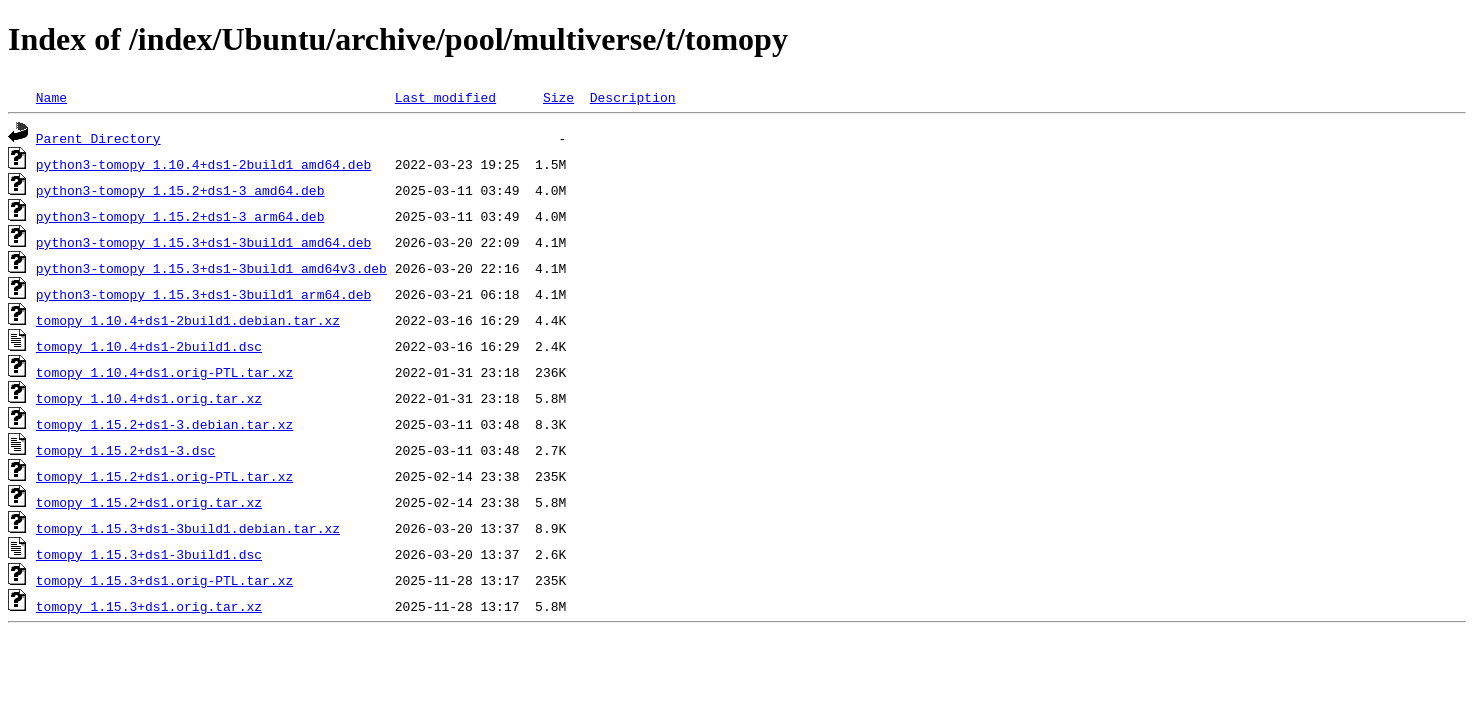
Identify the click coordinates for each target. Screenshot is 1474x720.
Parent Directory (98, 138)
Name (51, 97)
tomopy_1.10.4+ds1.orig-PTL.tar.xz (164, 372)
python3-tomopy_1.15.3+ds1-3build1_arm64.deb (203, 294)
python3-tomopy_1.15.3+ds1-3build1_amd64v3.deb (211, 268)
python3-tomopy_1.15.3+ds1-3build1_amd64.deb (203, 242)
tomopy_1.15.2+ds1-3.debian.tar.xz (164, 424)
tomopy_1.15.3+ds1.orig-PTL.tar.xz (164, 580)
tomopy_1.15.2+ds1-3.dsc (125, 450)
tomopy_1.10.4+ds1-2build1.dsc (149, 346)
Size (558, 97)
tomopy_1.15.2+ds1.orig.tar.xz (149, 502)
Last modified (445, 97)
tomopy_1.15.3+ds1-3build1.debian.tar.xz (188, 528)
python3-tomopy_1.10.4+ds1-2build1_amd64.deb (203, 164)
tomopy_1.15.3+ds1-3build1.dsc (149, 554)
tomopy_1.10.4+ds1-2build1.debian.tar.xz (188, 320)
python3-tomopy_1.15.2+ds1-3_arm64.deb (180, 216)
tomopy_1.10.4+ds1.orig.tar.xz (149, 398)
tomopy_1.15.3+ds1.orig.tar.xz (149, 606)
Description (633, 97)
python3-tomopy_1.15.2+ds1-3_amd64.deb (180, 190)
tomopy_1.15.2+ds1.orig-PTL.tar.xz (164, 476)
